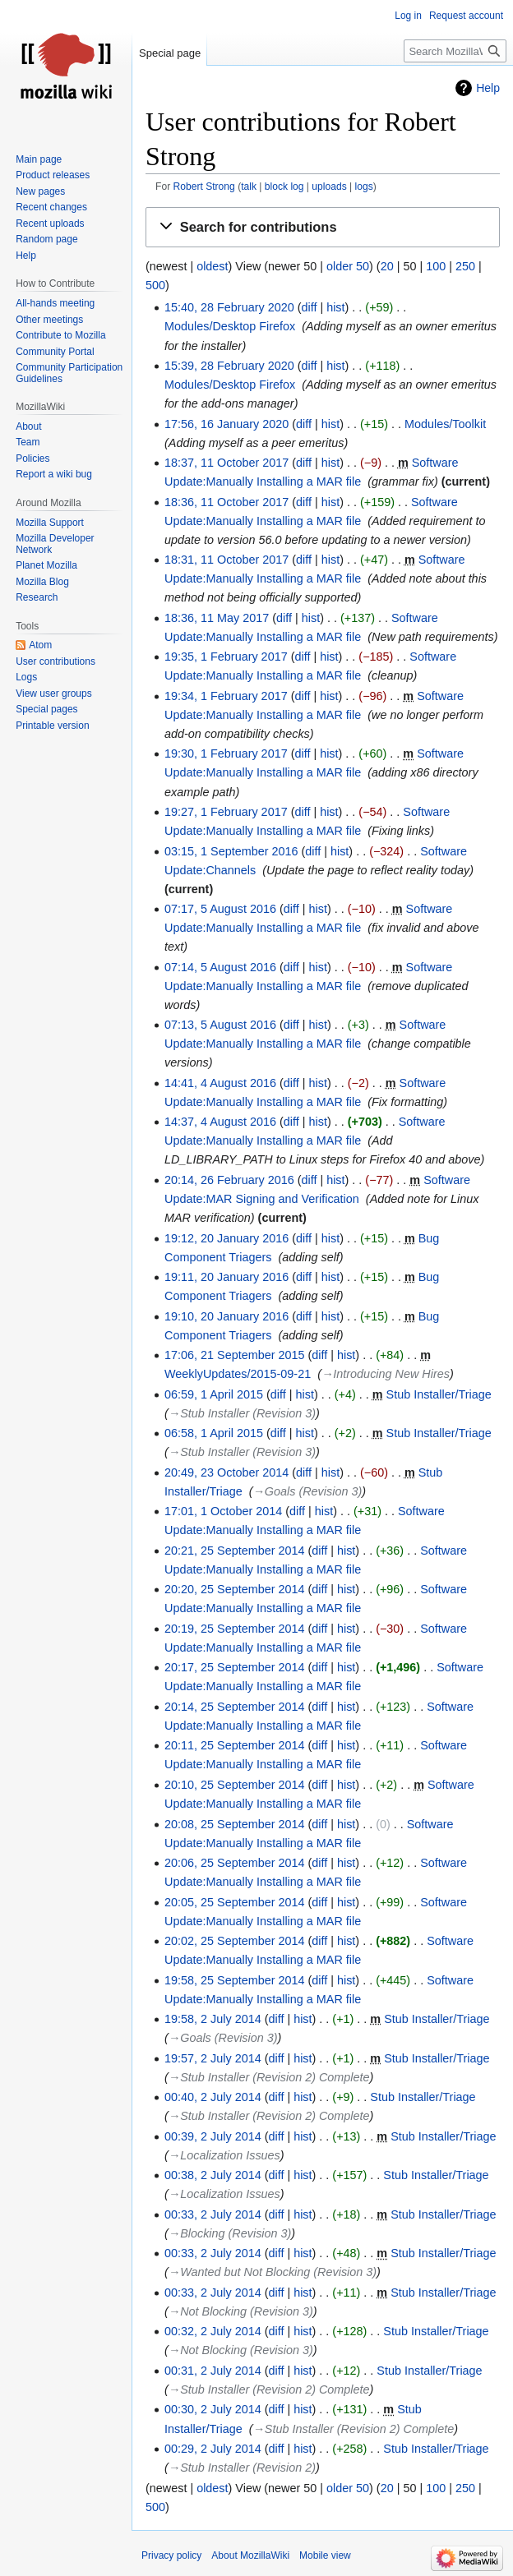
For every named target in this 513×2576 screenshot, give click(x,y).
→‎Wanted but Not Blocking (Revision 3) (273, 2272)
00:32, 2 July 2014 (212, 2331)
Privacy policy (171, 2555)
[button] (322, 226)
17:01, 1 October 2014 (223, 1511)
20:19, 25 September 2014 (234, 1628)
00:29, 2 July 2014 (212, 2448)
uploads (329, 186)
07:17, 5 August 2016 (220, 908)
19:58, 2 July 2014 (212, 2018)
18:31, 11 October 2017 (226, 559)
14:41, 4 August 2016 (220, 1083)
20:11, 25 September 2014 (234, 1745)
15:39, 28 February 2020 (229, 365)
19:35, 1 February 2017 (226, 656)
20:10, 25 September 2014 (234, 1784)
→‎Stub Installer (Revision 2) (242, 2467)
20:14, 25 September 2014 (234, 1706)
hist (335, 307)
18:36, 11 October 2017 (226, 502)
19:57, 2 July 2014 (212, 2058)
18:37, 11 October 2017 (226, 462)
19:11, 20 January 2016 (226, 1276)
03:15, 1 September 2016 (231, 851)
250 (465, 266)
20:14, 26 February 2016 (229, 1180)
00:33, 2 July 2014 (212, 2214)
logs (364, 186)
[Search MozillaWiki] (455, 50)
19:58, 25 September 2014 (234, 1980)
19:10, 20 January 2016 (226, 1316)
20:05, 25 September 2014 (234, 1902)
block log (284, 186)
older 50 (347, 266)
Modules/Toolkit (445, 424)
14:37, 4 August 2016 (220, 1121)
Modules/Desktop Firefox (229, 326)
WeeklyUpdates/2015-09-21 (237, 1373)
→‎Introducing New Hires (385, 1373)
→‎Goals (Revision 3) (307, 1491)
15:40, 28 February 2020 (229, 307)
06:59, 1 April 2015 (213, 1394)
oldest (212, 266)
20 (387, 266)
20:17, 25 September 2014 (234, 1667)
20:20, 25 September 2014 (234, 1589)
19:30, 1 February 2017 (226, 753)
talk (248, 186)
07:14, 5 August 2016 (220, 967)
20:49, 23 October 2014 (226, 1472)
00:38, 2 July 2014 (212, 2175)
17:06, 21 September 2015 (234, 1355)
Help (488, 87)
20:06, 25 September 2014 (234, 1862)
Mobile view (325, 2555)
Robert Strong (204, 186)
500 (155, 285)
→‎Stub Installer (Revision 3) (242, 1413)
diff (309, 307)
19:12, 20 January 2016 (226, 1238)
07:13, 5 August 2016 (220, 1024)
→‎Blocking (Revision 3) (230, 2233)
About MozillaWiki (250, 2555)
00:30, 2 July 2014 (212, 2409)
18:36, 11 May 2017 (216, 617)
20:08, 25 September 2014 (234, 1824)
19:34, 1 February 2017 (226, 696)
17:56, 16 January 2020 (226, 424)
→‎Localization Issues (224, 2155)
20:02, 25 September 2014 (234, 1940)
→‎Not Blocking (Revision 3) (241, 2311)
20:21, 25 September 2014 (234, 1550)
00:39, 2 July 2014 (212, 2136)
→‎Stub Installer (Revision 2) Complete (269, 2077)
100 (436, 266)
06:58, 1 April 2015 (213, 1433)
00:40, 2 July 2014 (212, 2097)
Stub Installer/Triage (439, 1394)
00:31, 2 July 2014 (212, 2370)
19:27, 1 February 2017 (226, 811)
